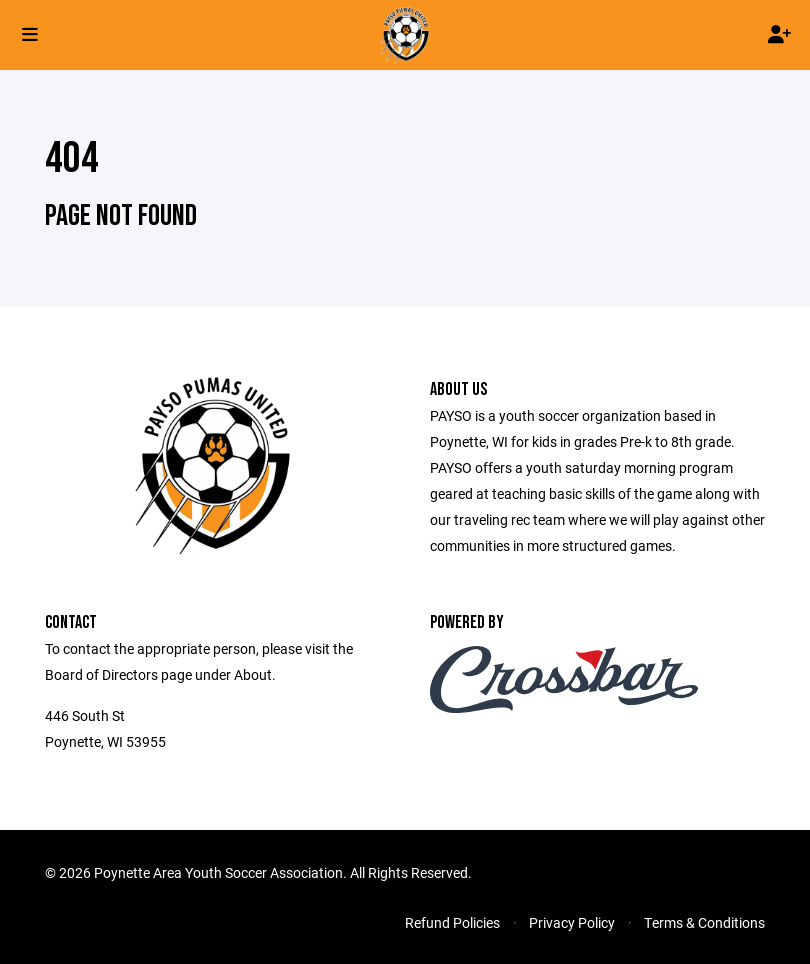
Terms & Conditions (704, 922)
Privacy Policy (572, 922)
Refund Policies (452, 922)
